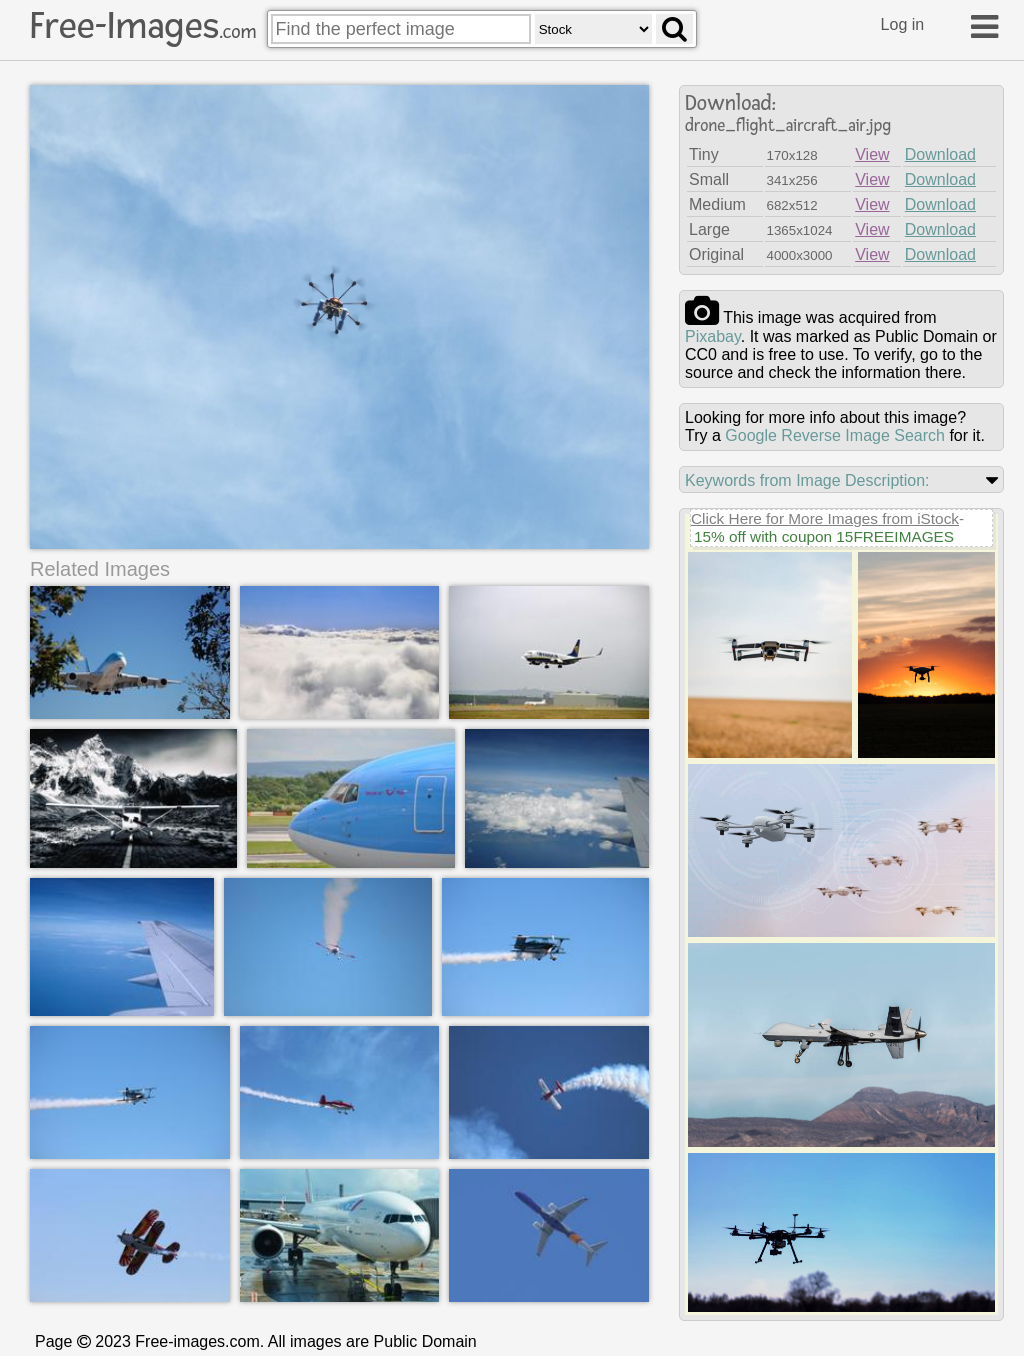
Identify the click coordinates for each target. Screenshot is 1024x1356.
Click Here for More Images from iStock (825, 518)
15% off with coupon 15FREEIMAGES (824, 536)
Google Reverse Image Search (835, 435)
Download (940, 154)
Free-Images (143, 26)
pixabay (713, 336)
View (872, 154)
